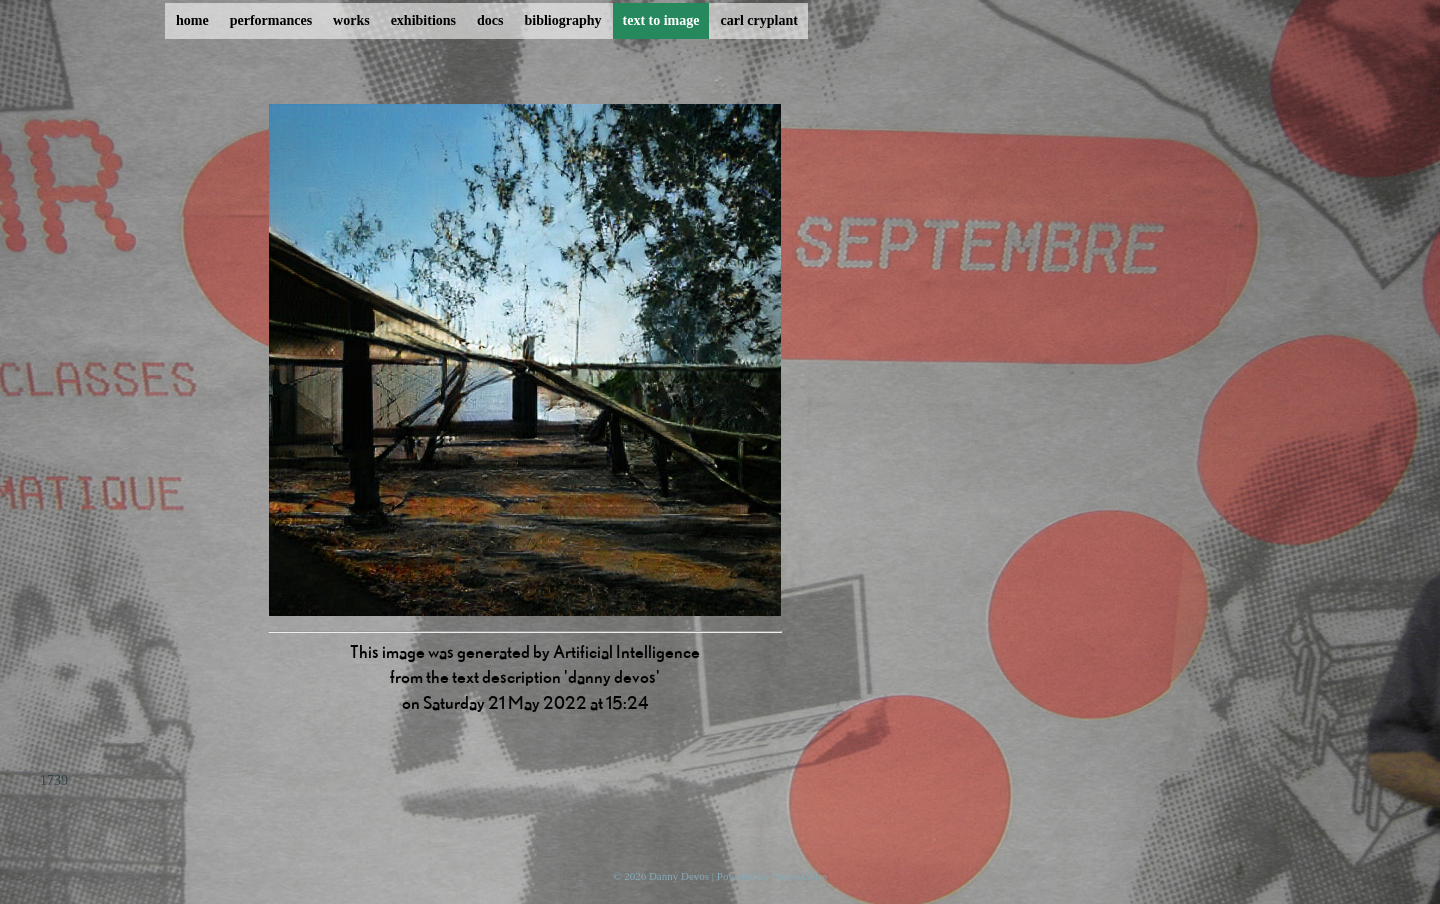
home (192, 20)
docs (490, 20)
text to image (661, 20)
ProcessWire (799, 876)
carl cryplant (758, 20)
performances (271, 20)
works (351, 20)
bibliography (562, 20)
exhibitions (423, 20)
